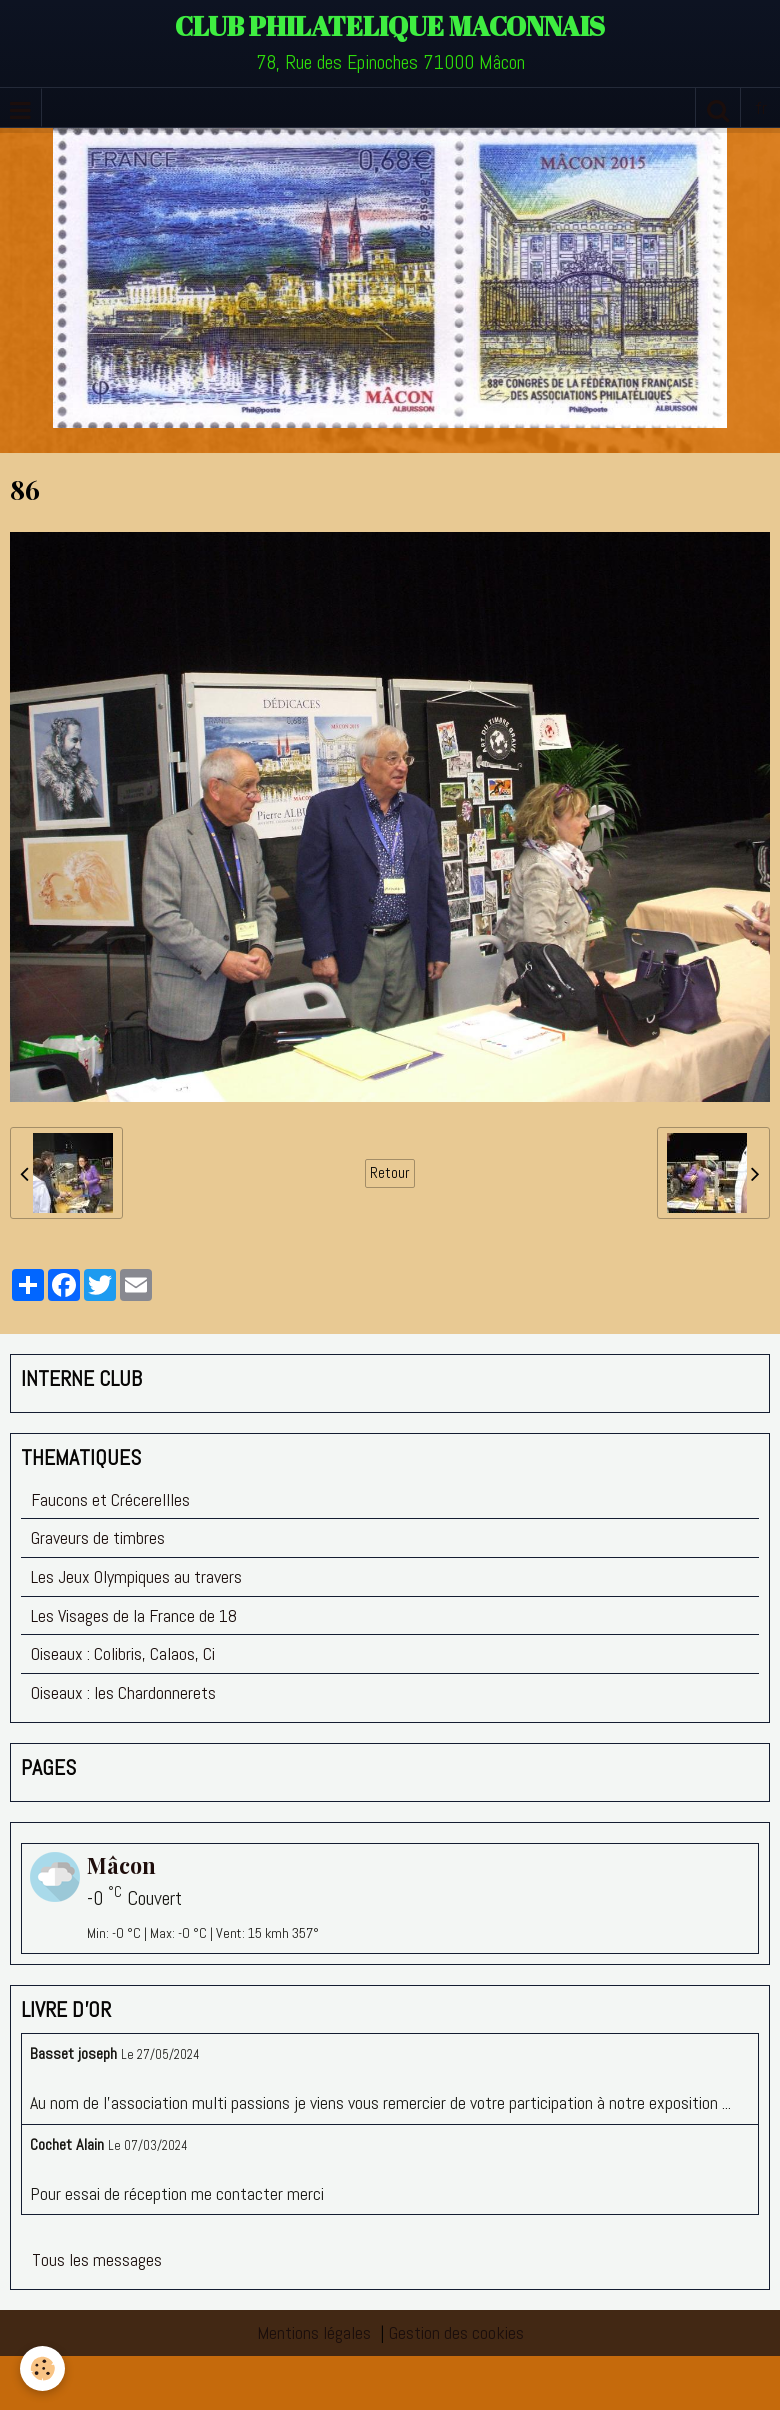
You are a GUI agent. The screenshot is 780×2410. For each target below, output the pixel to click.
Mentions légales (314, 2332)
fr (761, 107)
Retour (390, 1173)
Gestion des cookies (456, 2332)
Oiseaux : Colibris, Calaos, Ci (123, 1653)
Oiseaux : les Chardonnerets (123, 1692)
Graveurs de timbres (98, 1537)
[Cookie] (42, 2368)
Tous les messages (97, 2259)
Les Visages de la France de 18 (134, 1615)
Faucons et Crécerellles (110, 1499)
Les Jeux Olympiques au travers (136, 1576)
